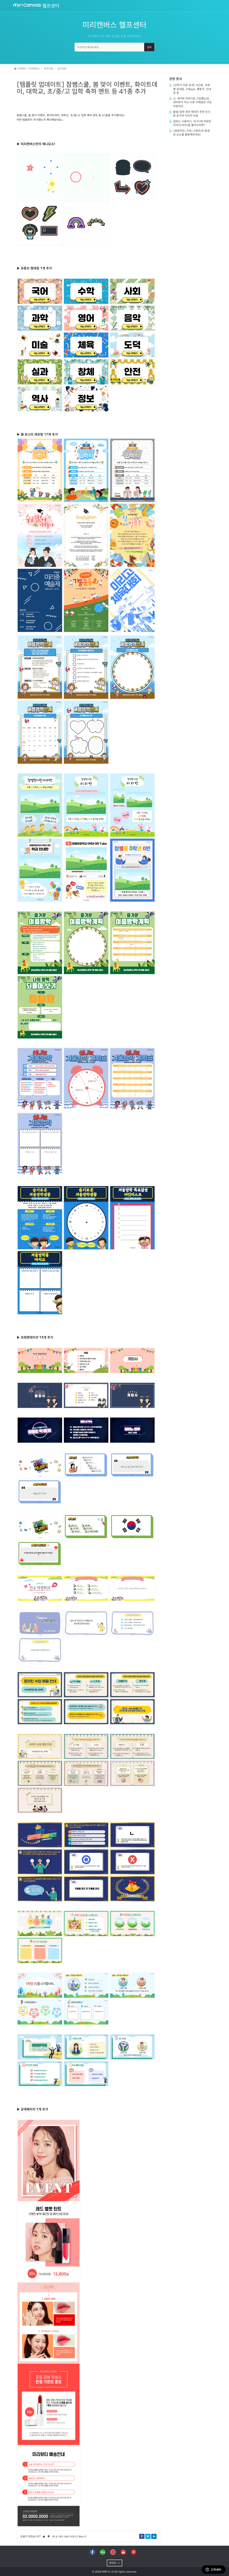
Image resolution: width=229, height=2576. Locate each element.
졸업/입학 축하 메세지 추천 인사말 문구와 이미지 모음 (191, 114)
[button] (44, 2536)
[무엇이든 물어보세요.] (115, 47)
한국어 (113, 2563)
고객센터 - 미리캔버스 (28, 68)
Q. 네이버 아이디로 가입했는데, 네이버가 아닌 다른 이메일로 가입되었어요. (192, 102)
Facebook (141, 2536)
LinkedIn (154, 2536)
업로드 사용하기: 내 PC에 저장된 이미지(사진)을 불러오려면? (192, 123)
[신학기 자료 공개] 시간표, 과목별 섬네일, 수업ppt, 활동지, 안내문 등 (192, 89)
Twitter (148, 2536)
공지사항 (48, 68)
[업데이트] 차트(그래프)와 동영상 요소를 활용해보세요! (191, 132)
